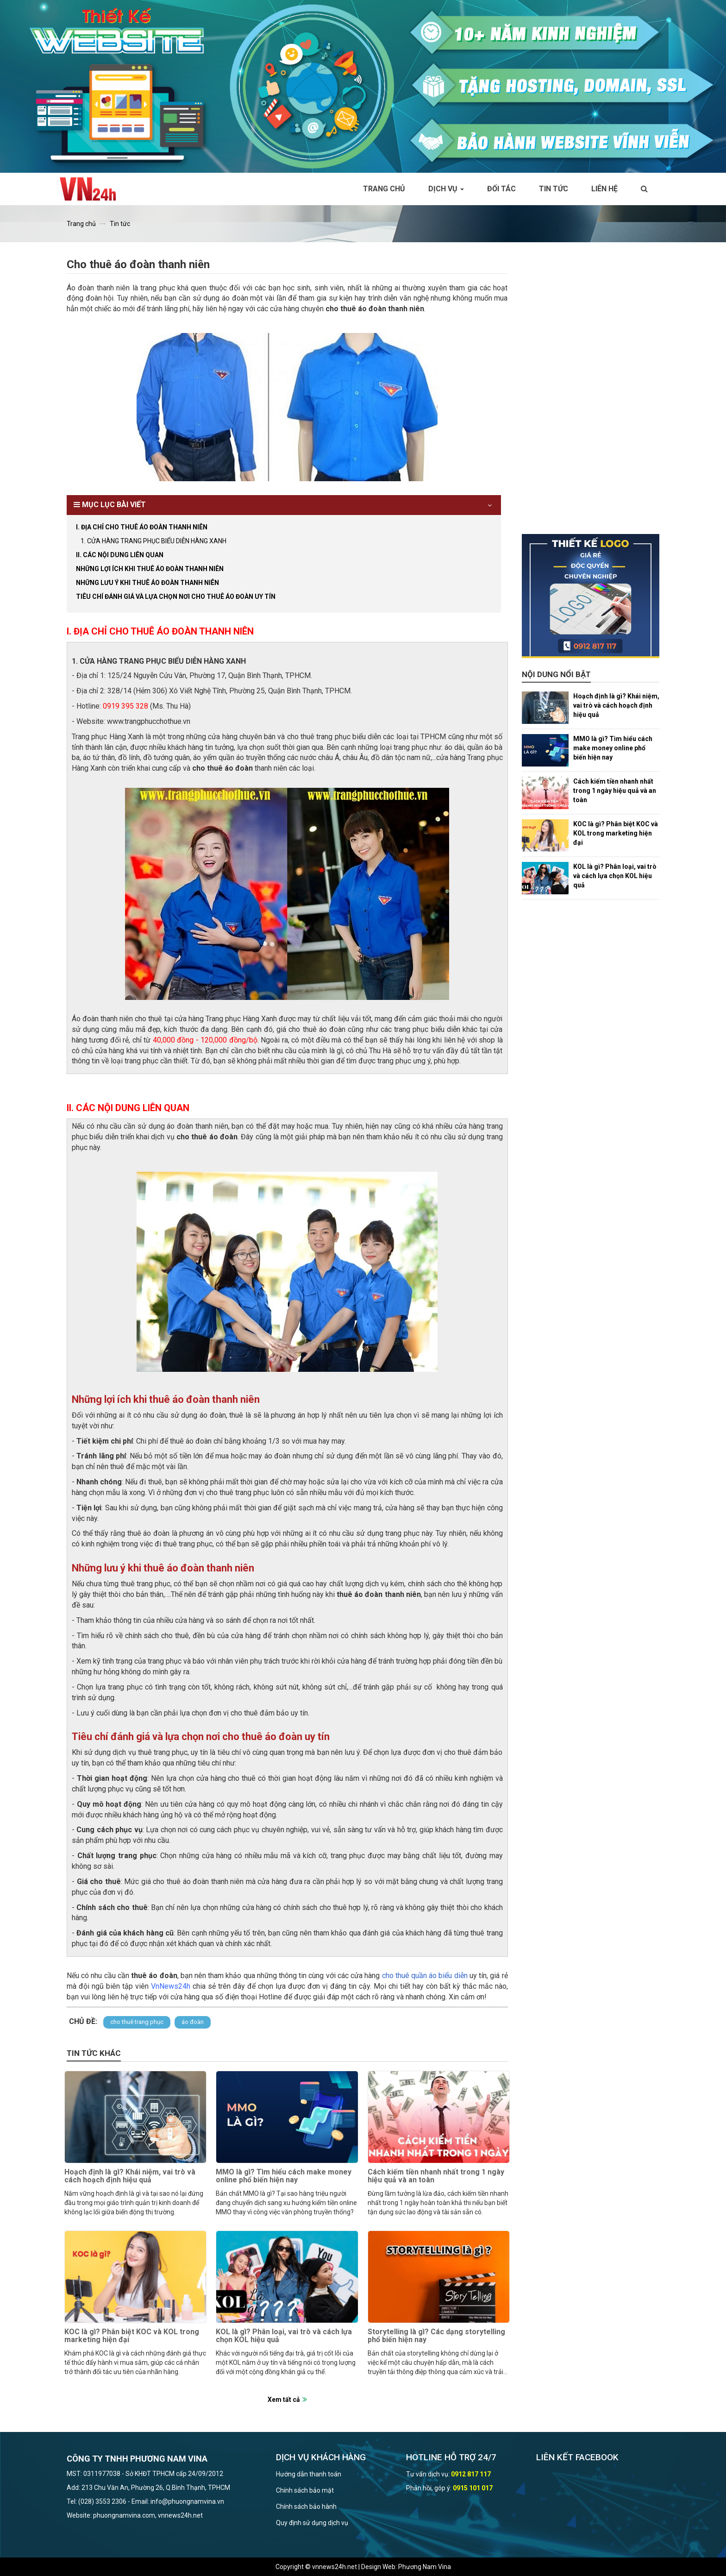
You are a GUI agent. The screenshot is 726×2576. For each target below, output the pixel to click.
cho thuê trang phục (136, 2021)
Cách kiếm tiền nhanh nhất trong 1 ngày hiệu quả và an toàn (436, 2176)
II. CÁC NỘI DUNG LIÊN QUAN (119, 555)
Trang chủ (384, 188)
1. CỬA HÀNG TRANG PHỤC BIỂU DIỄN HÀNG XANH (153, 541)
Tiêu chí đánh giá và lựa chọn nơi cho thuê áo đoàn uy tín (175, 596)
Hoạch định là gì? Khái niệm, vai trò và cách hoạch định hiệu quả (129, 2176)
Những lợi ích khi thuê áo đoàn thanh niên (150, 568)
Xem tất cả (284, 2399)
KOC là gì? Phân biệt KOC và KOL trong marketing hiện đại (131, 2335)
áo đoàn (193, 2021)
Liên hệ (604, 188)
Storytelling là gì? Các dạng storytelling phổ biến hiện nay (436, 2335)
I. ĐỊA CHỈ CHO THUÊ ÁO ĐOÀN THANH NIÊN (141, 527)
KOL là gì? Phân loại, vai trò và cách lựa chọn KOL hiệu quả (284, 2335)
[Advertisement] (591, 395)
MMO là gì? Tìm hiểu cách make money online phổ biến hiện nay (283, 2176)
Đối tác (501, 188)
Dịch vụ (446, 188)
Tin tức (553, 188)
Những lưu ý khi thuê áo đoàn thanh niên (147, 582)
